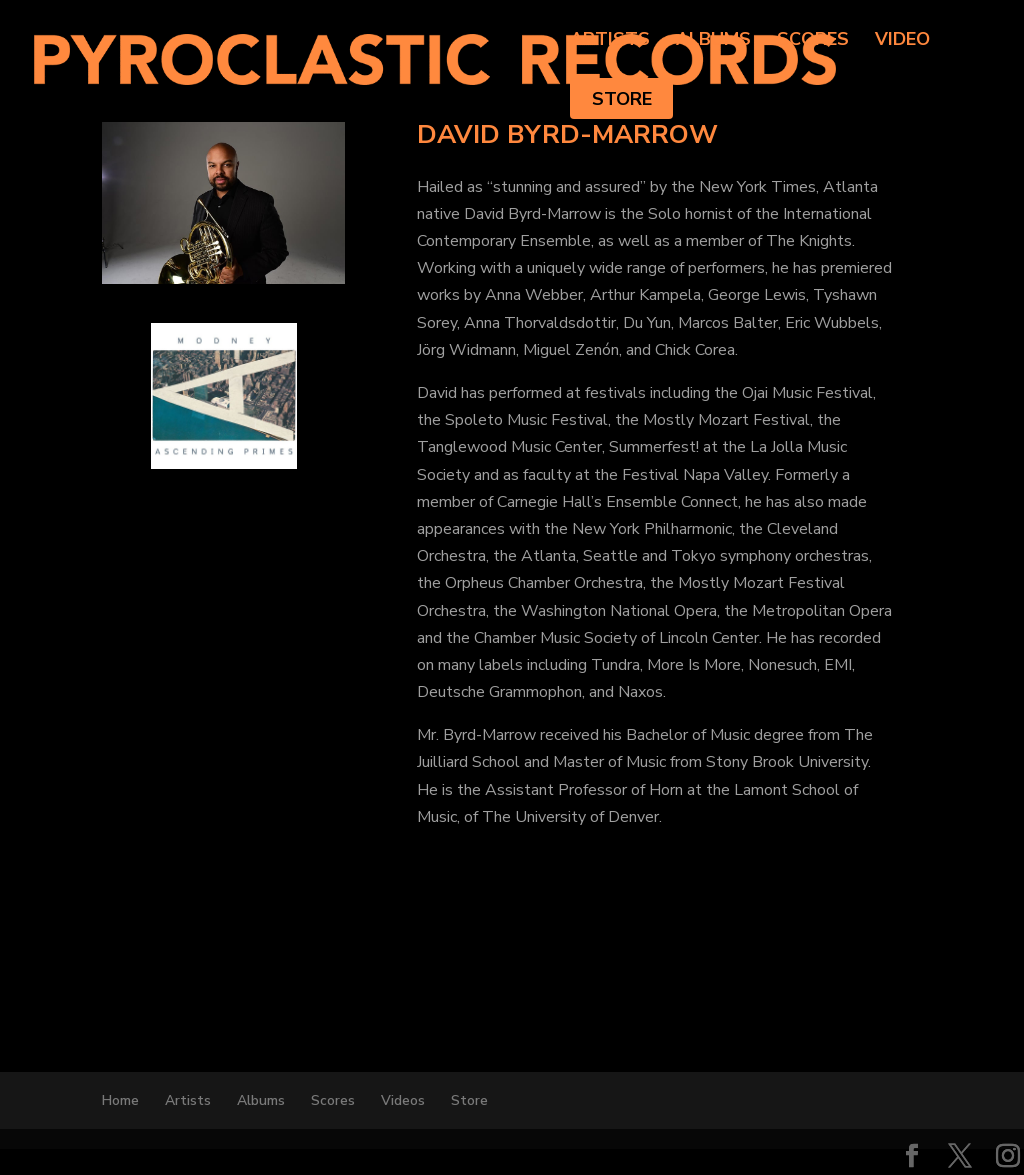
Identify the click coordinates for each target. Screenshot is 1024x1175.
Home (120, 1100)
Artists (610, 41)
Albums (713, 41)
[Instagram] (1008, 1158)
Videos (403, 1100)
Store (622, 99)
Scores (813, 41)
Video (902, 41)
